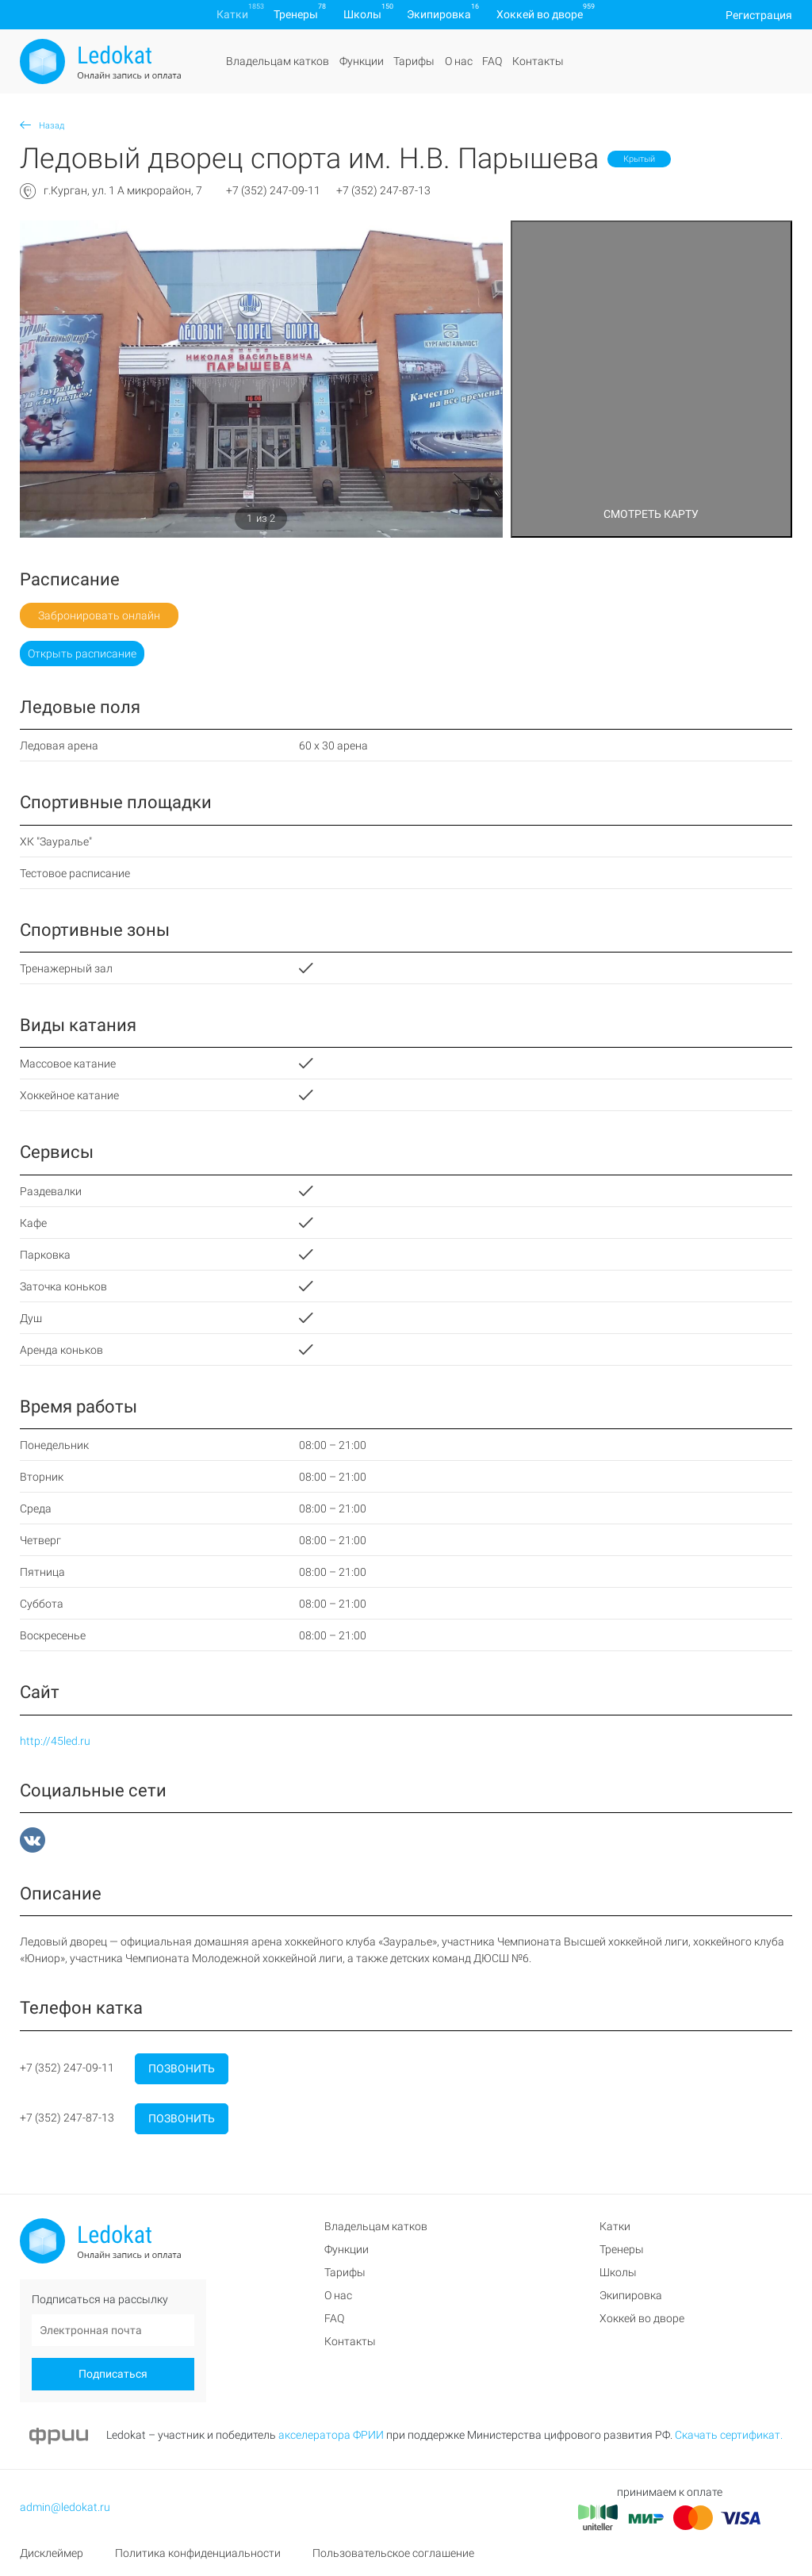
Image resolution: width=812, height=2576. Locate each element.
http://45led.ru (55, 1741)
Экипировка (439, 14)
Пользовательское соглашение (393, 2553)
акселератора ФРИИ (331, 2434)
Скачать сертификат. (729, 2434)
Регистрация (759, 14)
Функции (361, 61)
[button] (56, 379)
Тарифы (414, 61)
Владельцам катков (277, 61)
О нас (459, 61)
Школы (362, 14)
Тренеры (296, 14)
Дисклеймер (51, 2553)
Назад (42, 126)
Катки (232, 14)
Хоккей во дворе (539, 14)
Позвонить (181, 2068)
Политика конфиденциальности (198, 2553)
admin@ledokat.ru (65, 2507)
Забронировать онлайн (99, 615)
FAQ (492, 61)
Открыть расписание (82, 653)
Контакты (538, 61)
